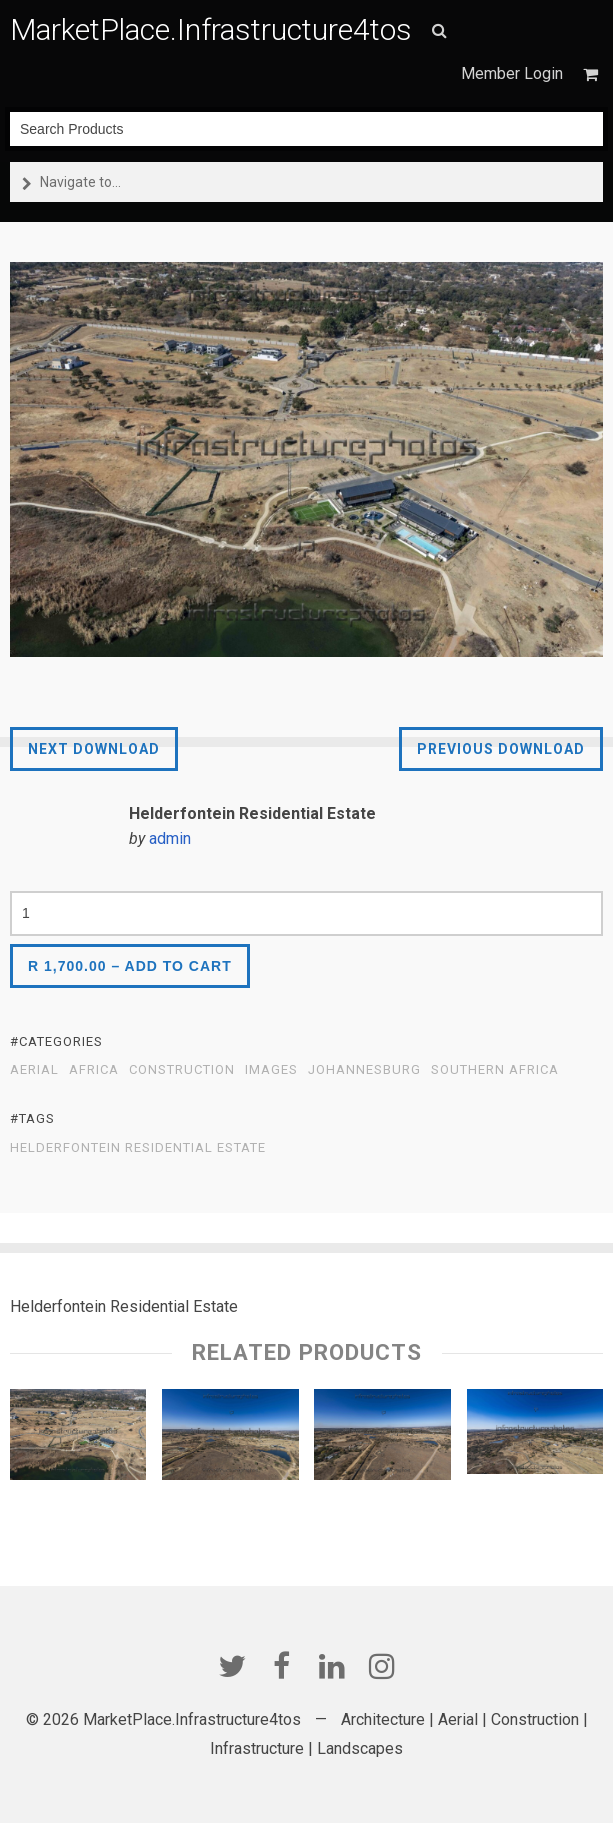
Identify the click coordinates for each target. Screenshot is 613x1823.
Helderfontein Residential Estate (138, 1148)
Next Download (94, 749)
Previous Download (501, 749)
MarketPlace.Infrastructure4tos (211, 29)
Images (271, 1070)
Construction (182, 1070)
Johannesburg (364, 1070)
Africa (94, 1070)
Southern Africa (495, 1070)
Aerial (34, 1070)
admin (170, 838)
